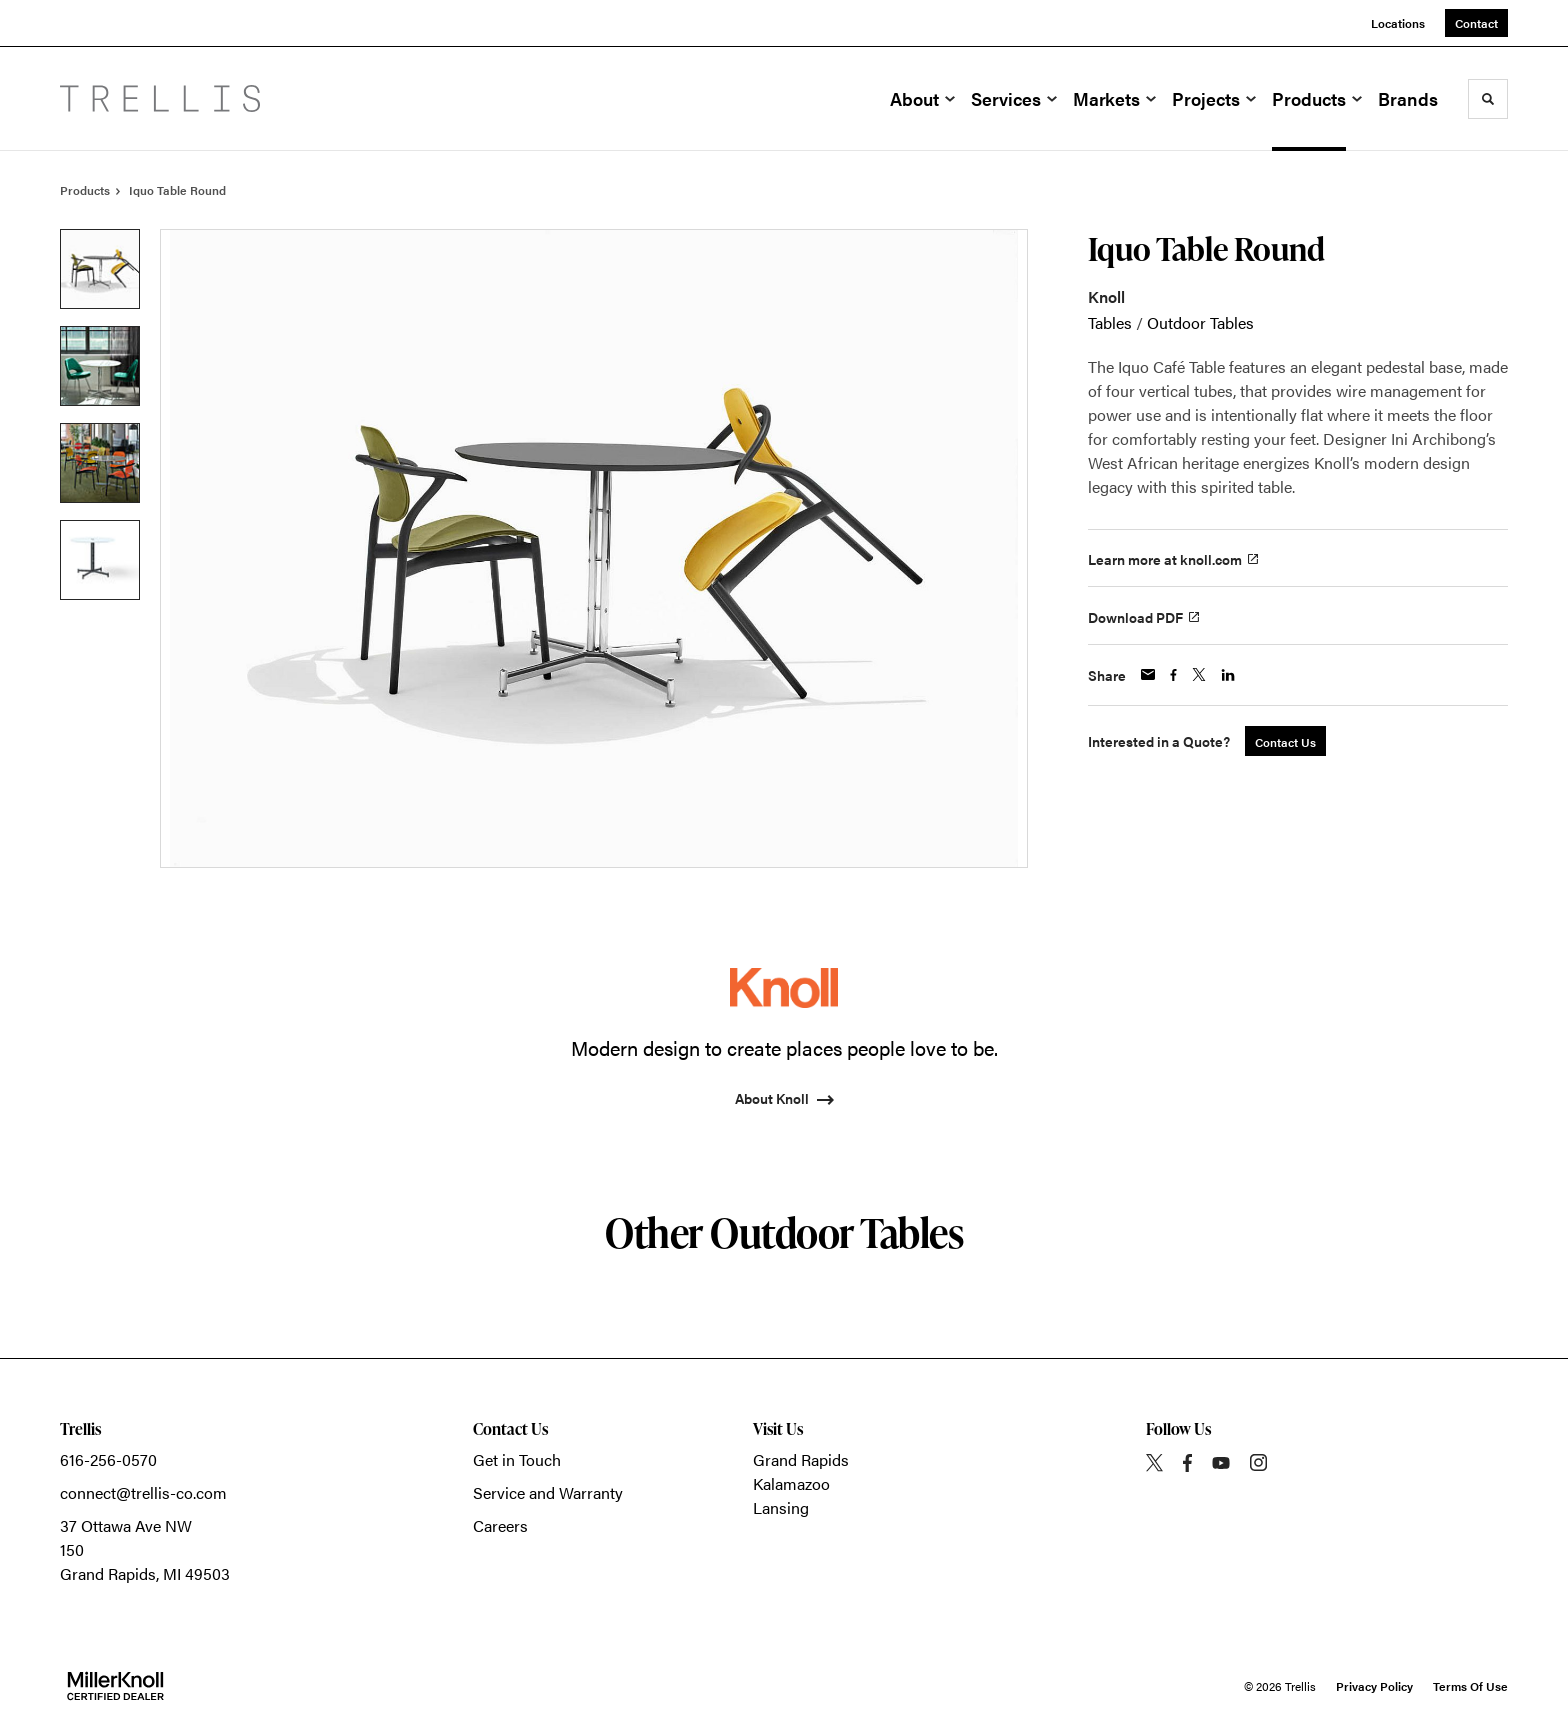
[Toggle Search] (1488, 99)
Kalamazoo (791, 1483)
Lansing (781, 1507)
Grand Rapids (801, 1459)
